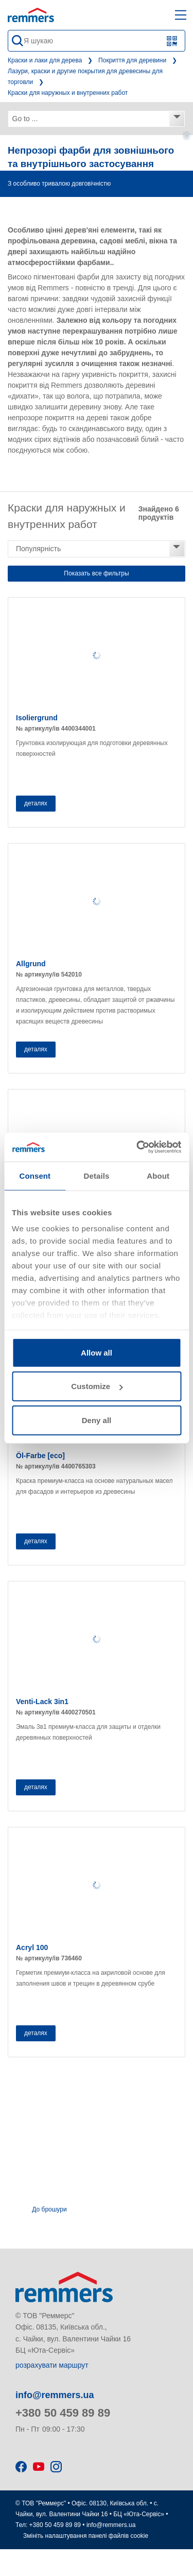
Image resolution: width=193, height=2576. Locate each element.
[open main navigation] (180, 15)
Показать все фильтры (96, 573)
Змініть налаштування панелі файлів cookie (85, 2535)
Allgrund (31, 964)
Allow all (96, 1352)
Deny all (97, 1419)
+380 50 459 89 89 (62, 2412)
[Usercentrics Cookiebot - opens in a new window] (137, 1147)
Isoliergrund (37, 718)
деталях (35, 803)
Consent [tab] (34, 1175)
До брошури (49, 2209)
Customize (96, 1386)
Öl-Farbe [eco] (40, 1455)
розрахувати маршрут (52, 2365)
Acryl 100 (32, 1947)
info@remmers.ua (54, 2395)
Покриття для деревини (132, 60)
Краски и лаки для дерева (45, 60)
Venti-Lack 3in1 (42, 1701)
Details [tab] (97, 1175)
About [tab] (158, 1175)
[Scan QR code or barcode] (172, 41)
